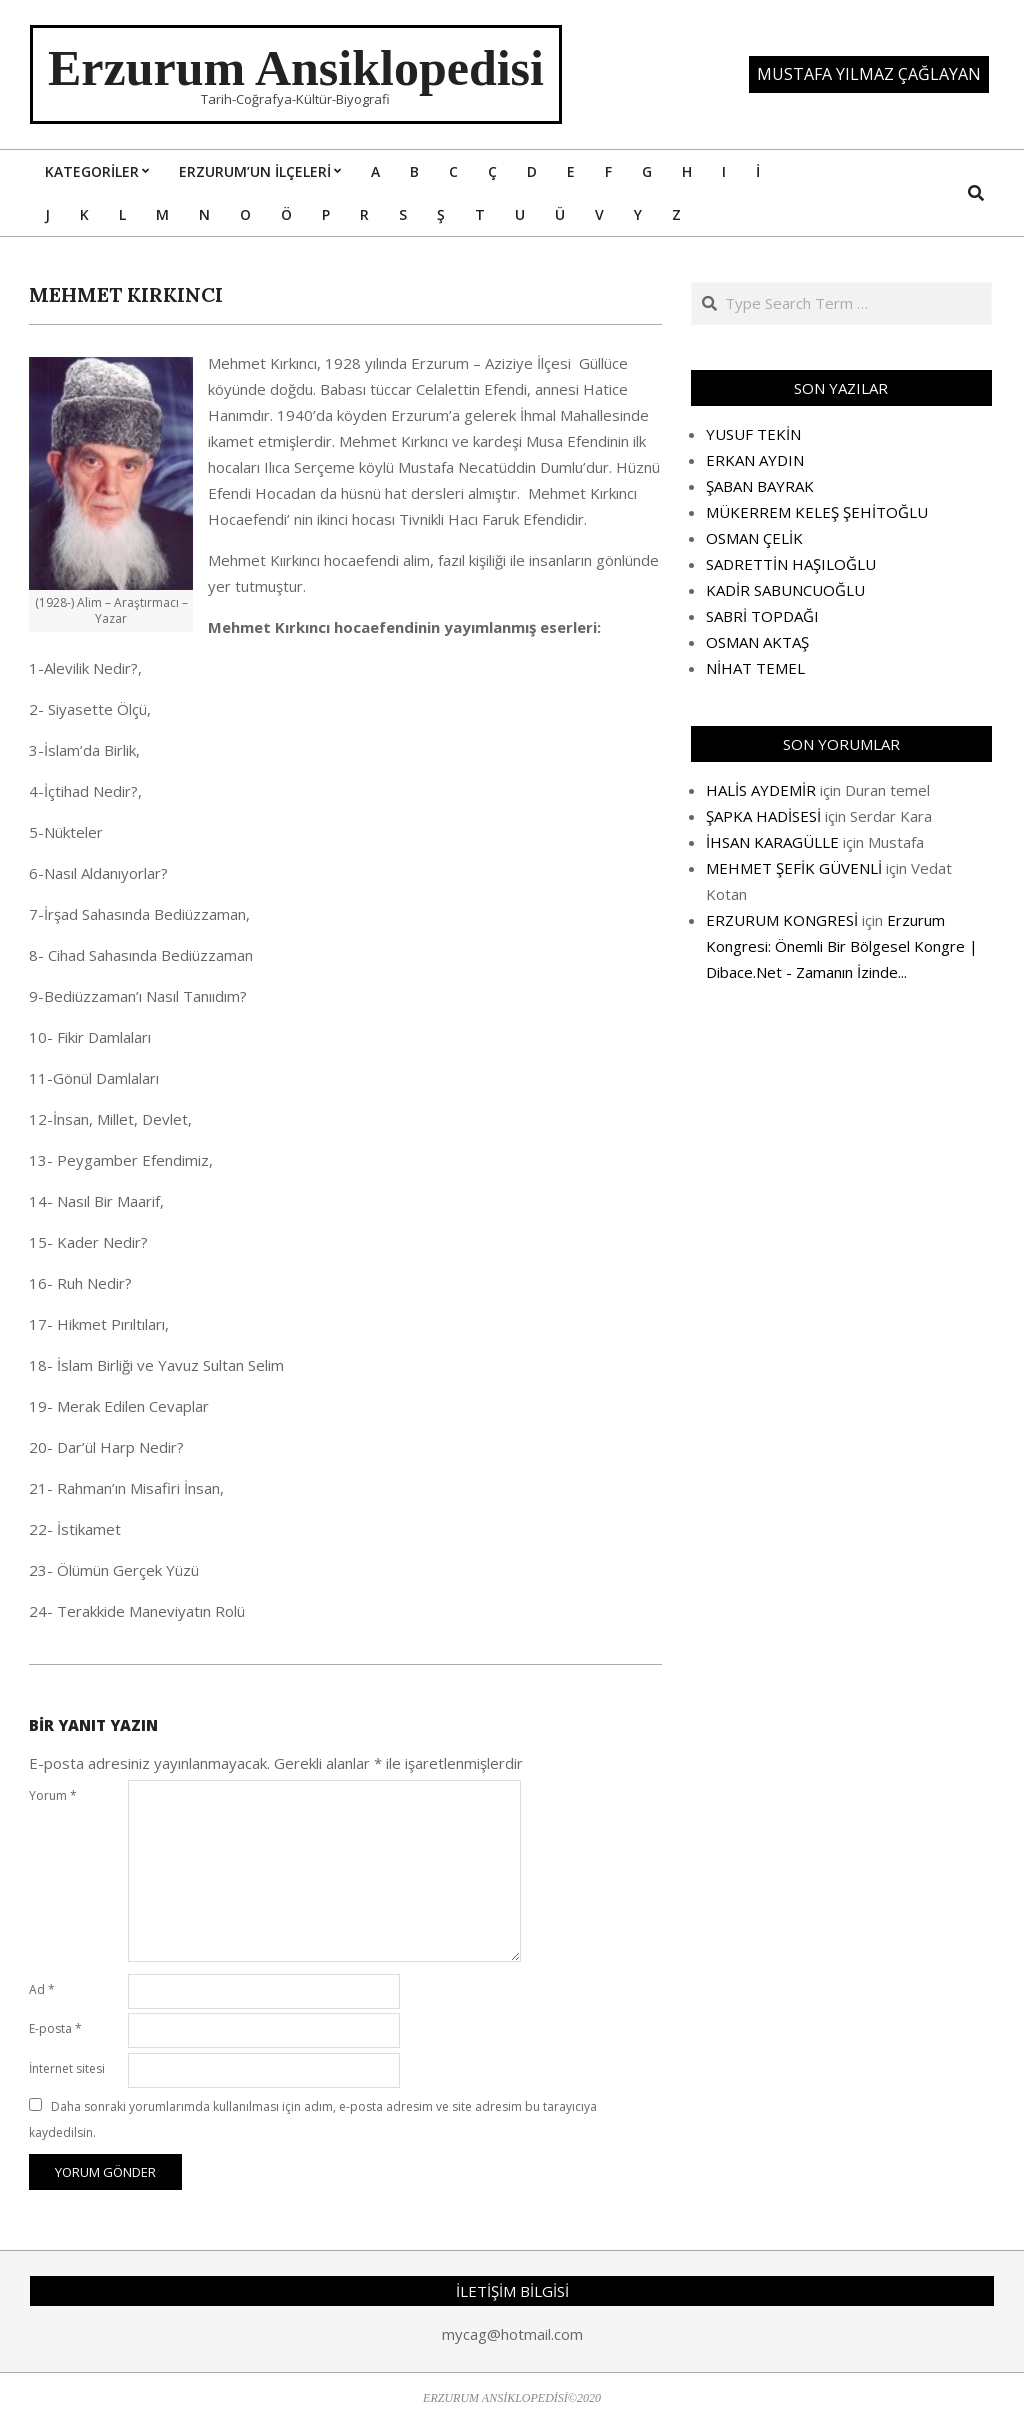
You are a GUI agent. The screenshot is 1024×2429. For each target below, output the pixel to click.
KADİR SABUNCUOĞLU (785, 590)
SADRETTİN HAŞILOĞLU (791, 564)
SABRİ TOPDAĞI (762, 616)
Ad (42, 1989)
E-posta (55, 2028)
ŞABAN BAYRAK (760, 486)
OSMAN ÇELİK (754, 538)
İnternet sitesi (67, 2068)
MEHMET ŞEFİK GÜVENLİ (794, 868)
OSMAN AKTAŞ (757, 642)
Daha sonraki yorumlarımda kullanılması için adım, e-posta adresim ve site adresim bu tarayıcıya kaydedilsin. (313, 2119)
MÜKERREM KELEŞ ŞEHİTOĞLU (817, 512)
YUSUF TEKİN (753, 434)
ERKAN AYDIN (755, 460)
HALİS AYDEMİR (761, 790)
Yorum (53, 1795)
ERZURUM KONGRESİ (782, 920)
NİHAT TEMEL (755, 668)
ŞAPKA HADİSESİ (763, 816)
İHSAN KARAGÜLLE (772, 842)
